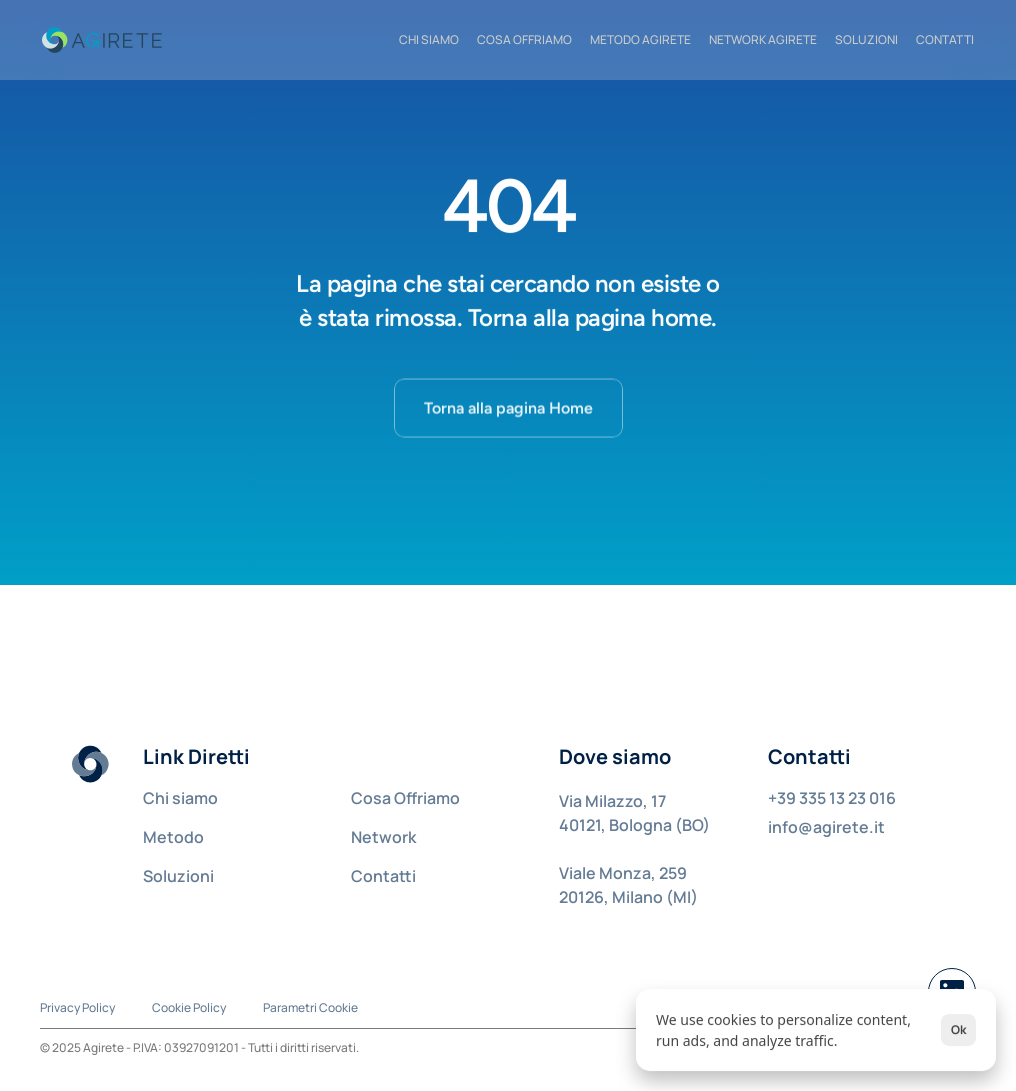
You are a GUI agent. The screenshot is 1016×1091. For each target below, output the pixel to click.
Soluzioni (866, 39)
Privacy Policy (77, 1007)
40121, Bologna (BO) (634, 825)
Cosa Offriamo (405, 798)
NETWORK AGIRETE (763, 39)
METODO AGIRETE (640, 39)
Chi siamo (180, 798)
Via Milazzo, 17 (612, 801)
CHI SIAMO (429, 39)
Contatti (383, 876)
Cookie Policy (189, 1007)
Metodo (173, 837)
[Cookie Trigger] (310, 1008)
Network (383, 837)
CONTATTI (945, 39)
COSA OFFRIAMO (524, 39)
